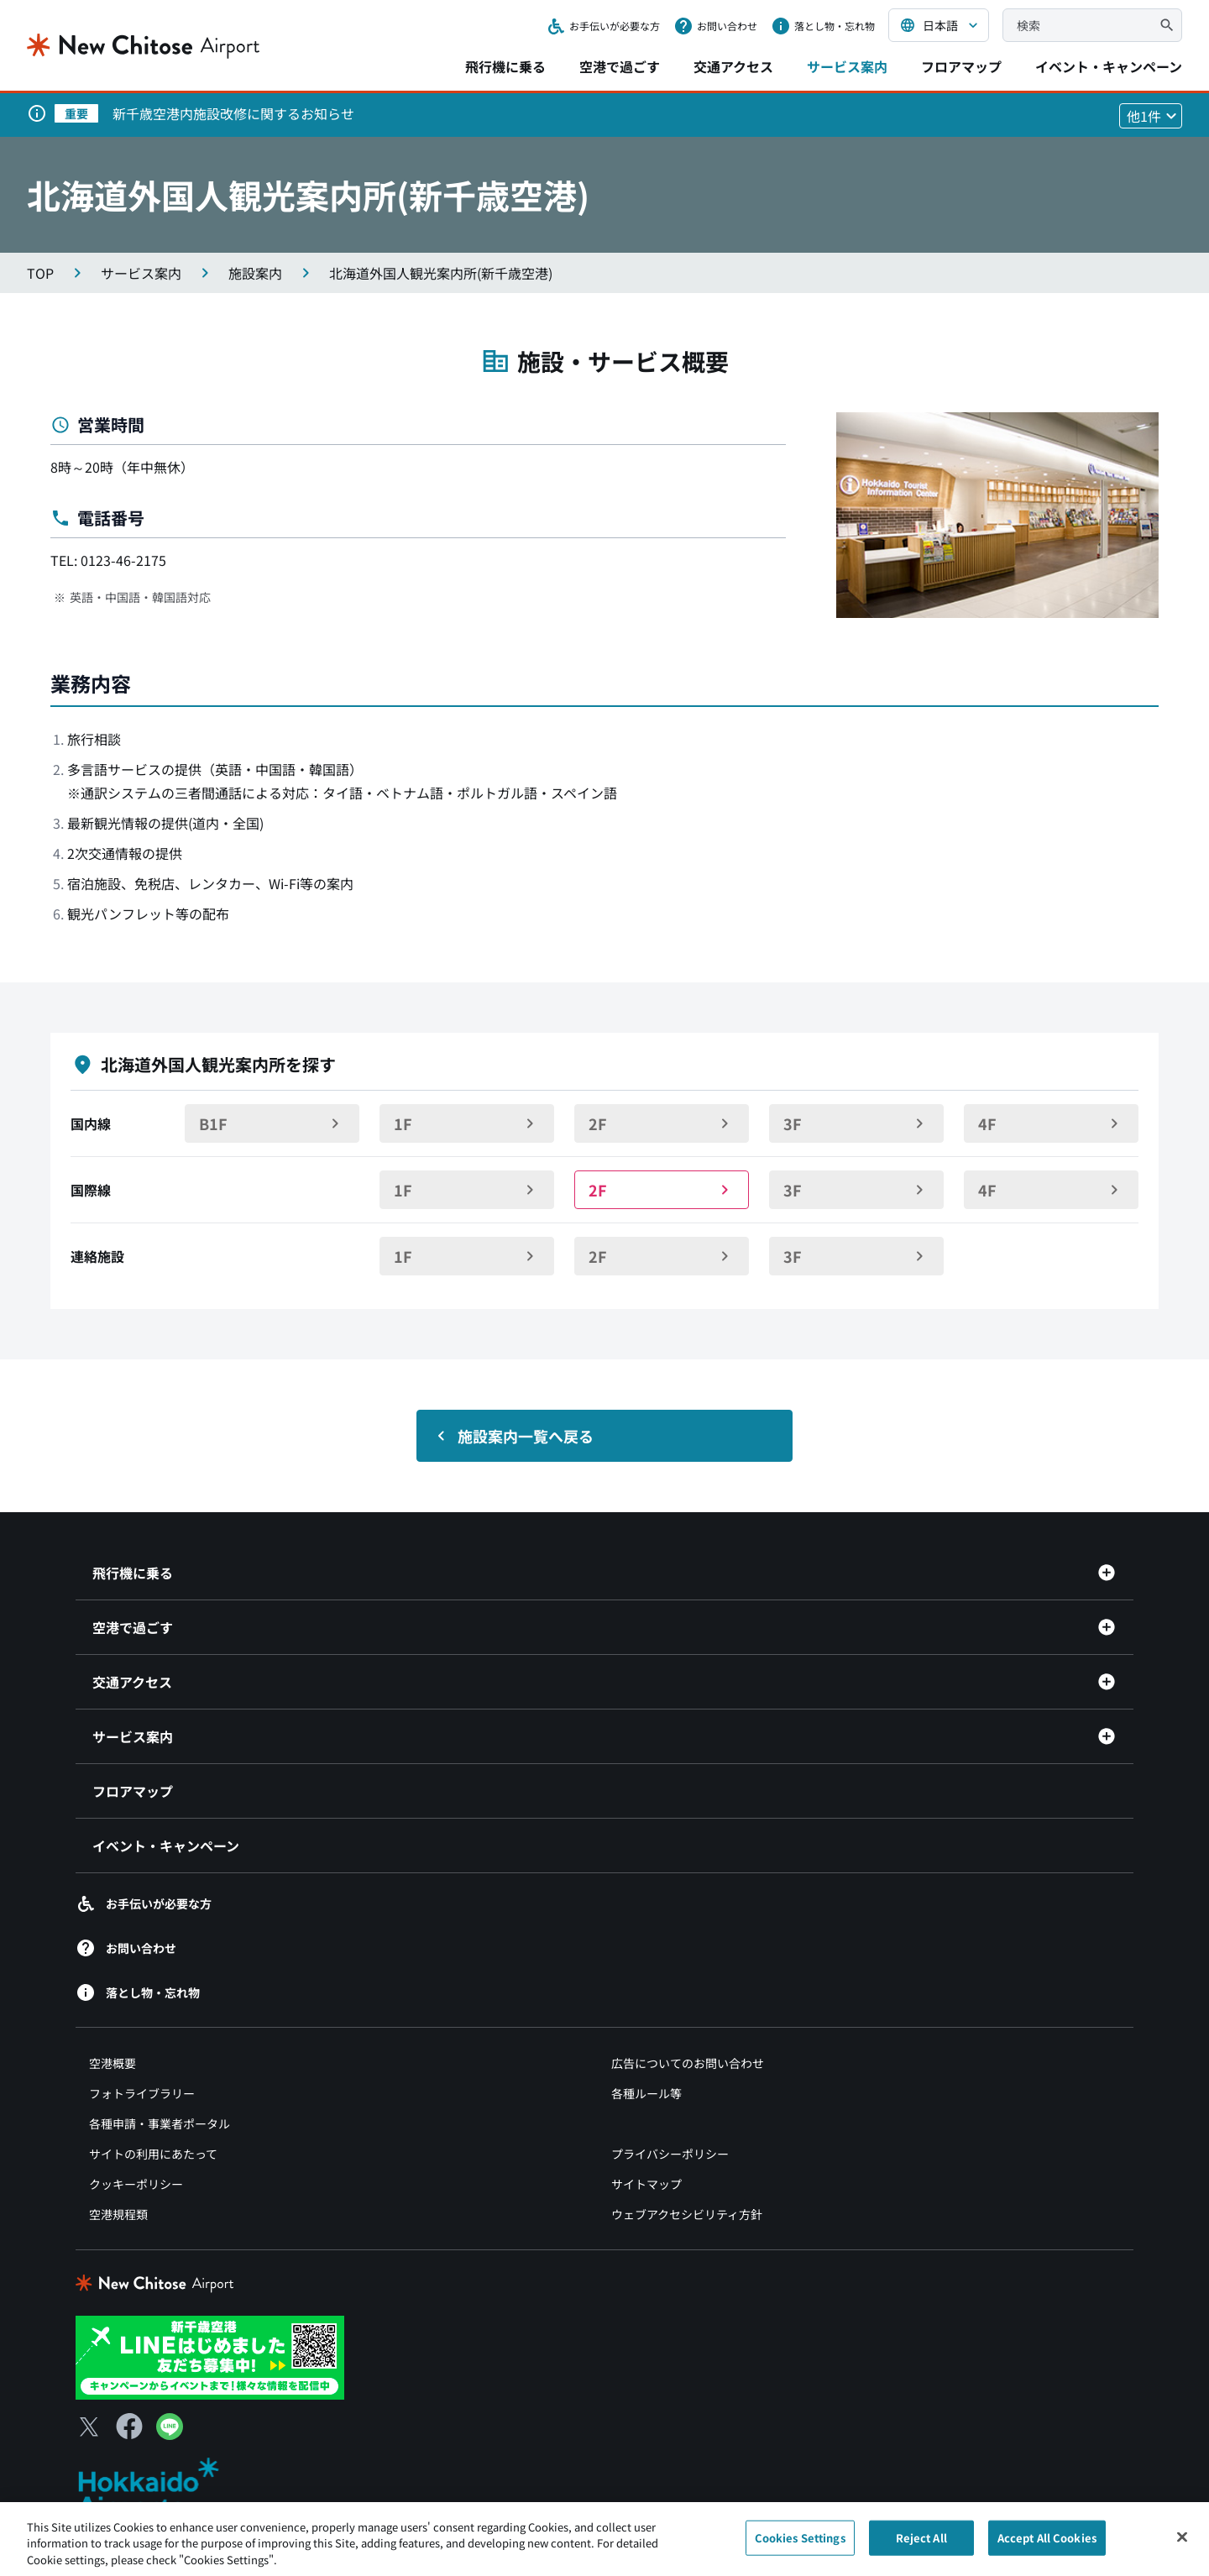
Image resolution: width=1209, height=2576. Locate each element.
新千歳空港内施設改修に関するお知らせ (233, 113)
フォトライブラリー (142, 2093)
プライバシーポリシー (670, 2153)
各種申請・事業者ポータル (159, 2123)
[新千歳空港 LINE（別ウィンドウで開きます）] (210, 2355)
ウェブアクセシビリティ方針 (686, 2214)
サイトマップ (646, 2183)
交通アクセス (733, 66)
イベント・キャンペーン (1108, 66)
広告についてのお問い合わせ (687, 2063)
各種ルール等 (646, 2093)
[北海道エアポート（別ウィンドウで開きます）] (162, 2488)
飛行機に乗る (505, 66)
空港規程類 (118, 2214)
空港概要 (112, 2063)
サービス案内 (847, 66)
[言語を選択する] (938, 25)
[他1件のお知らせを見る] (1150, 115)
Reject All (921, 2546)
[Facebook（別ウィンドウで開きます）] (129, 2426)
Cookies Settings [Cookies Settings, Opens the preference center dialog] (800, 2546)
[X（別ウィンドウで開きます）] (89, 2426)
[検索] (1167, 25)
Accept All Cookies (1046, 2546)
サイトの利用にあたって (153, 2153)
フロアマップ (961, 66)
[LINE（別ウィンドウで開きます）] (169, 2434)
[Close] (1182, 2545)
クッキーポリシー (136, 2183)
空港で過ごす (619, 66)
